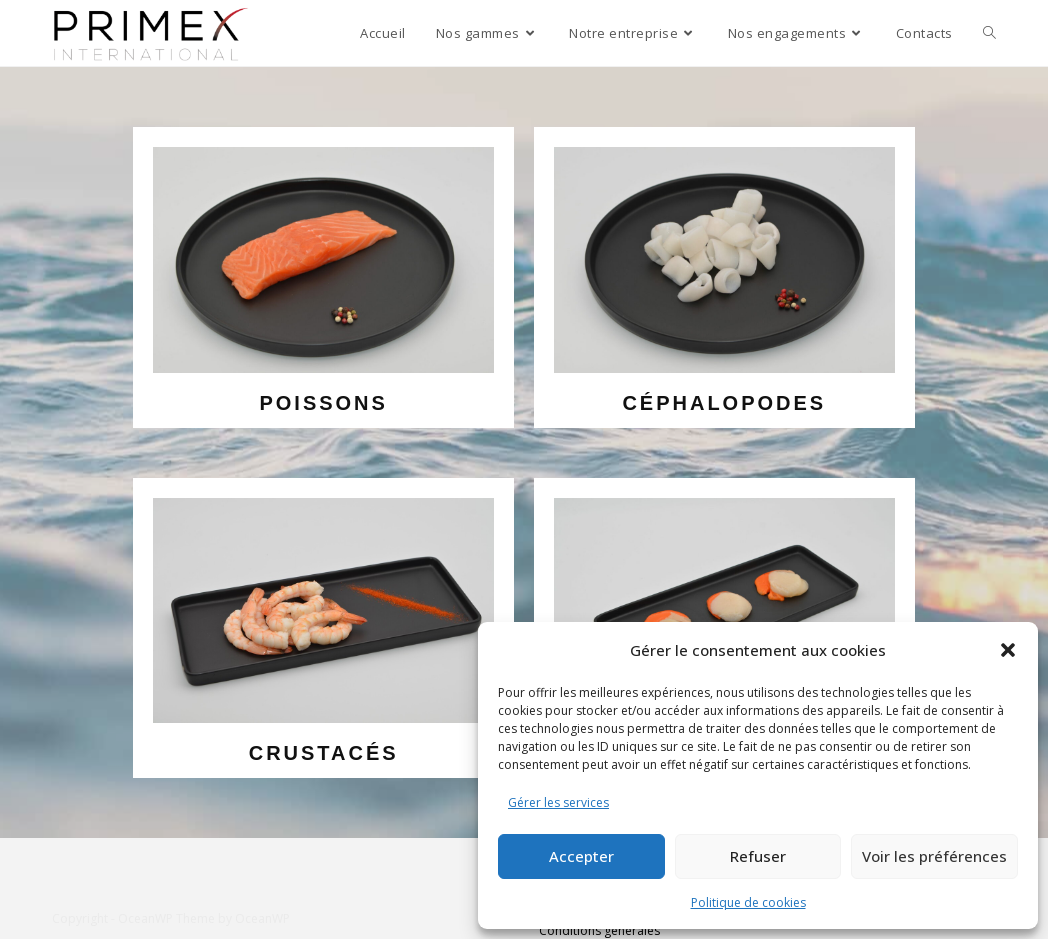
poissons (323, 403)
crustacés (324, 753)
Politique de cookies (748, 902)
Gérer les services (558, 802)
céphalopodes (724, 403)
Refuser (758, 856)
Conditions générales (599, 930)
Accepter (581, 856)
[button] (1008, 650)
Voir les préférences (934, 856)
